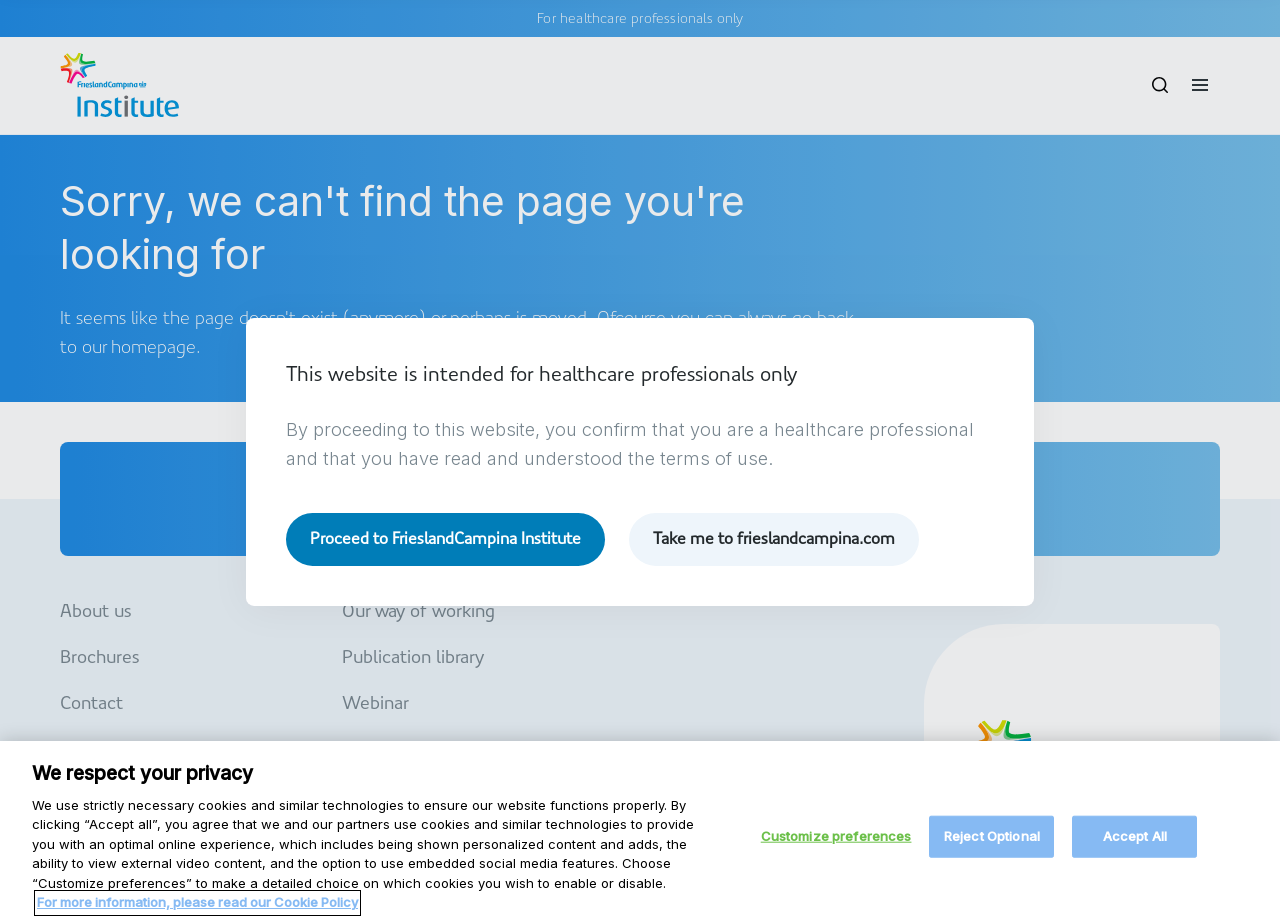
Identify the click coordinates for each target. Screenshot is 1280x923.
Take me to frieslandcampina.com (774, 538)
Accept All (1135, 846)
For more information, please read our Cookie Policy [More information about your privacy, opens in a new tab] (197, 912)
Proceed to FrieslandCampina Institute (445, 538)
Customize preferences (836, 846)
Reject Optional (992, 846)
